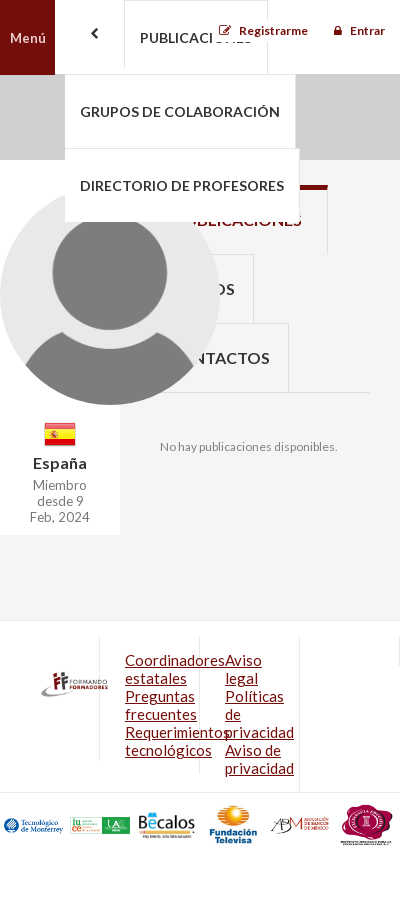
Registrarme (273, 30)
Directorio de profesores (182, 185)
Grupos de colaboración (180, 111)
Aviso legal (243, 669)
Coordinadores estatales (175, 669)
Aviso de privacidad (259, 759)
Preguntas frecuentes (161, 705)
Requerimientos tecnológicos (177, 741)
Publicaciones (196, 37)
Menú (28, 38)
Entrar (367, 30)
